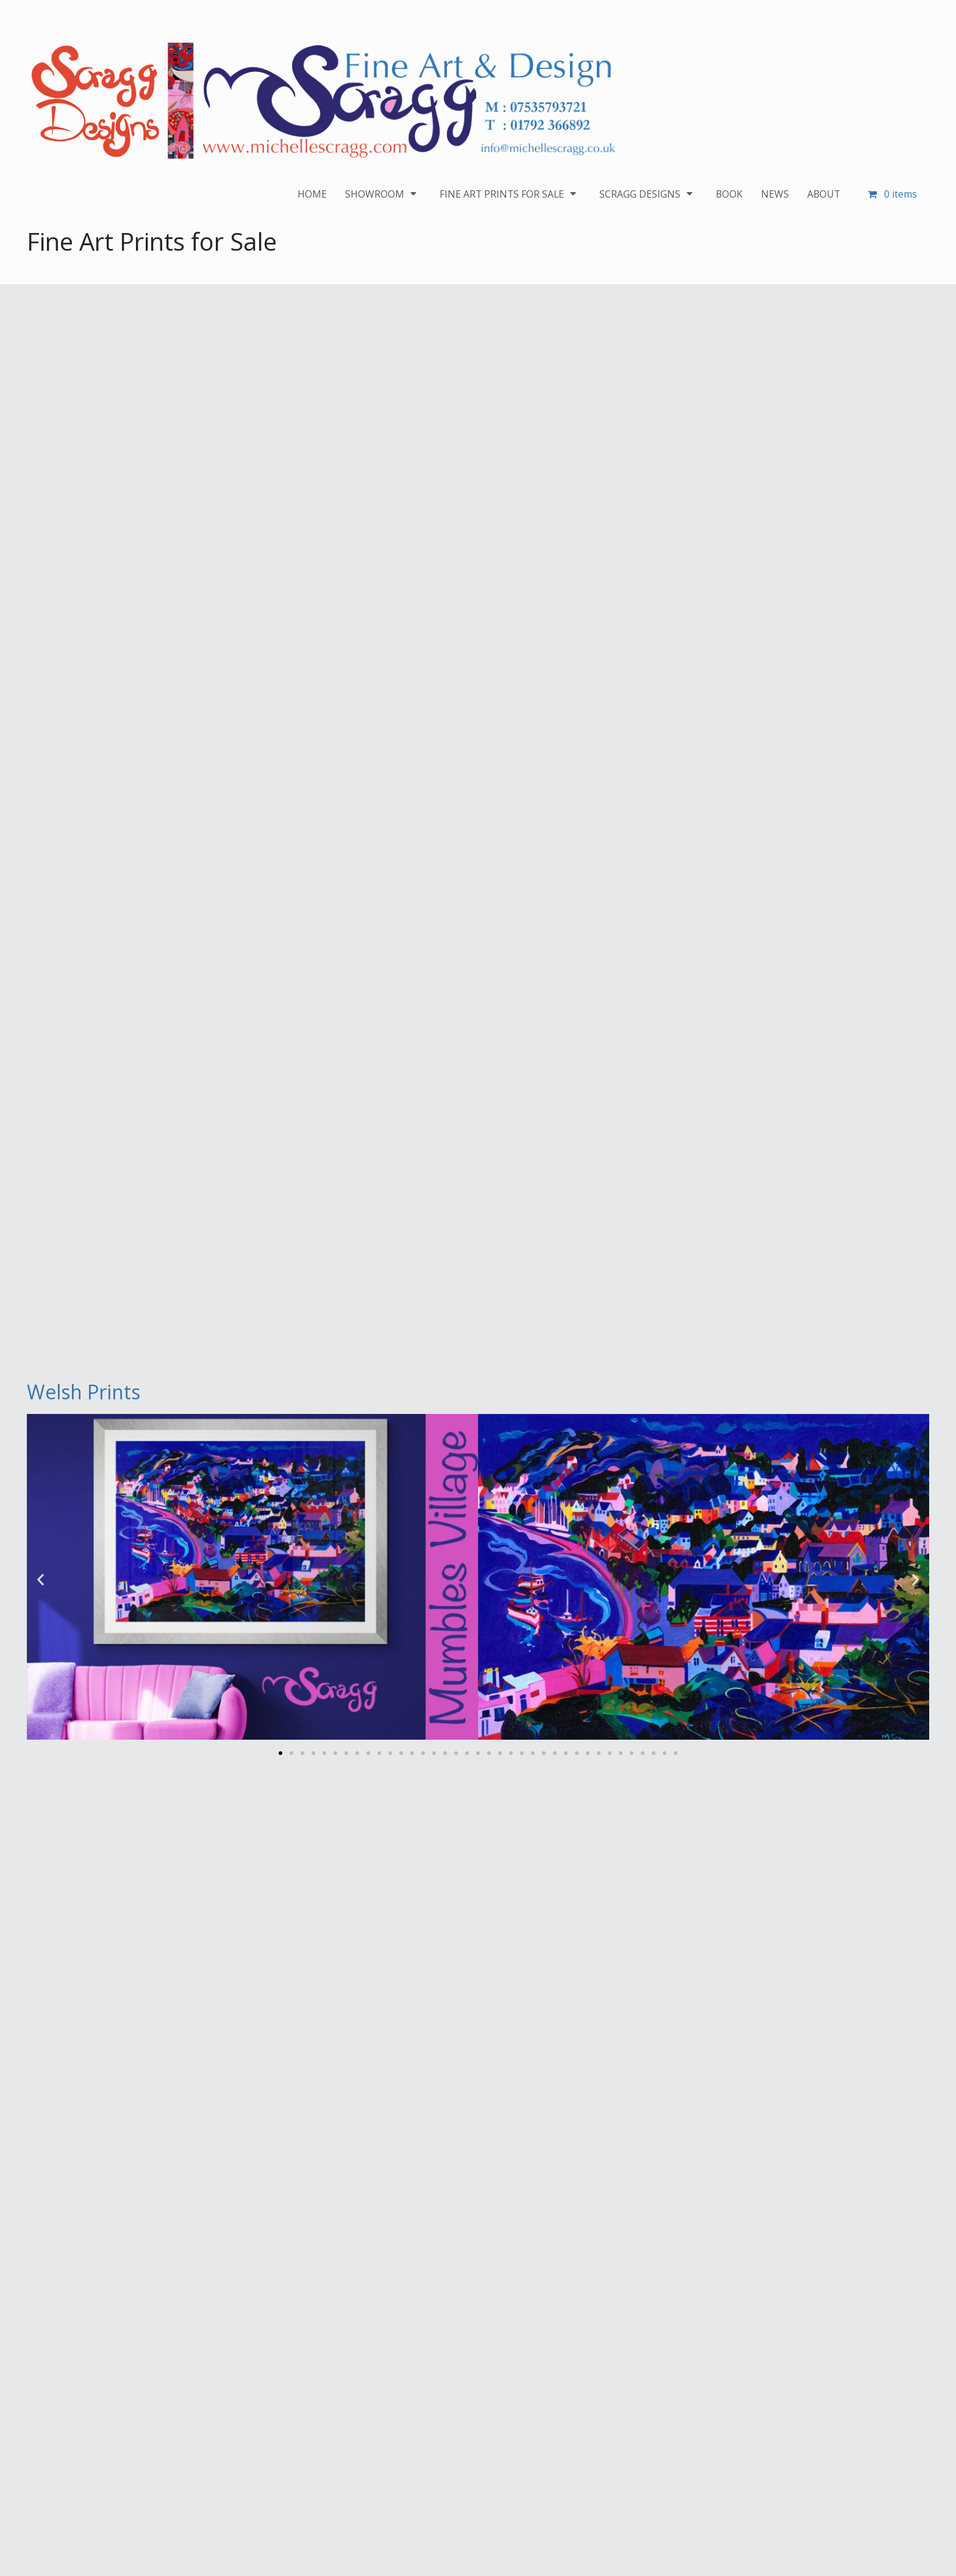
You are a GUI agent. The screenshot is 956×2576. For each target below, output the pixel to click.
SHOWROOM (379, 194)
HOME (308, 194)
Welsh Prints (83, 1392)
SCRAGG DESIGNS (647, 194)
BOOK (727, 194)
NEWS (774, 194)
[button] (40, 1579)
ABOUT (823, 194)
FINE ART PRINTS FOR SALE (507, 194)
